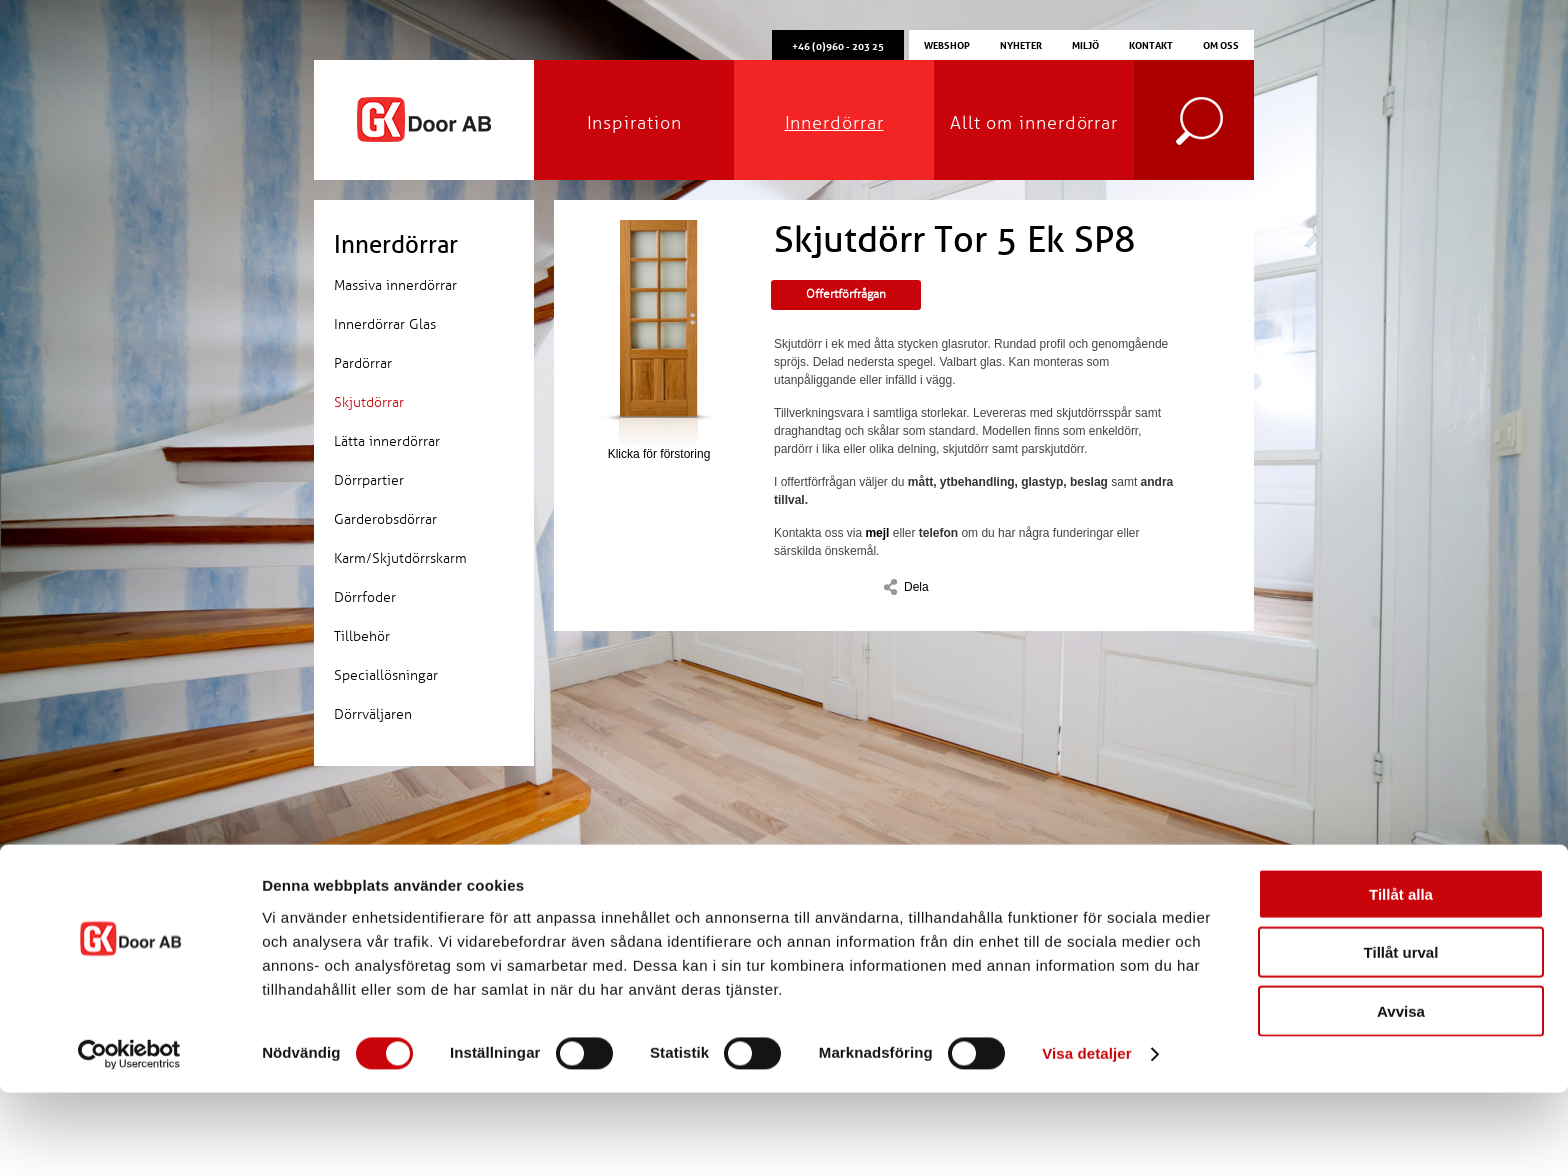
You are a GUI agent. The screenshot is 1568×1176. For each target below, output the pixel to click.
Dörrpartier (369, 480)
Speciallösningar (386, 675)
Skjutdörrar (369, 402)
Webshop (947, 44)
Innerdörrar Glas (385, 324)
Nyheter (1021, 44)
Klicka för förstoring (659, 340)
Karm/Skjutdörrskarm (400, 558)
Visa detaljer (1086, 1136)
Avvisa (1401, 1093)
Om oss (1221, 44)
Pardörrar (363, 363)
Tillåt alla (1401, 976)
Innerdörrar (834, 123)
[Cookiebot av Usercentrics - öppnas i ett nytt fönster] (129, 1137)
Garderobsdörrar (385, 519)
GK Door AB (424, 120)
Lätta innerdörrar (387, 441)
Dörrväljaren (373, 714)
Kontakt (1151, 44)
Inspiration (634, 123)
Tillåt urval (1401, 1035)
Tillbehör (362, 636)
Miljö (1085, 44)
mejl (877, 533)
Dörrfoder (365, 597)
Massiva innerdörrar (395, 285)
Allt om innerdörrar (1034, 123)
